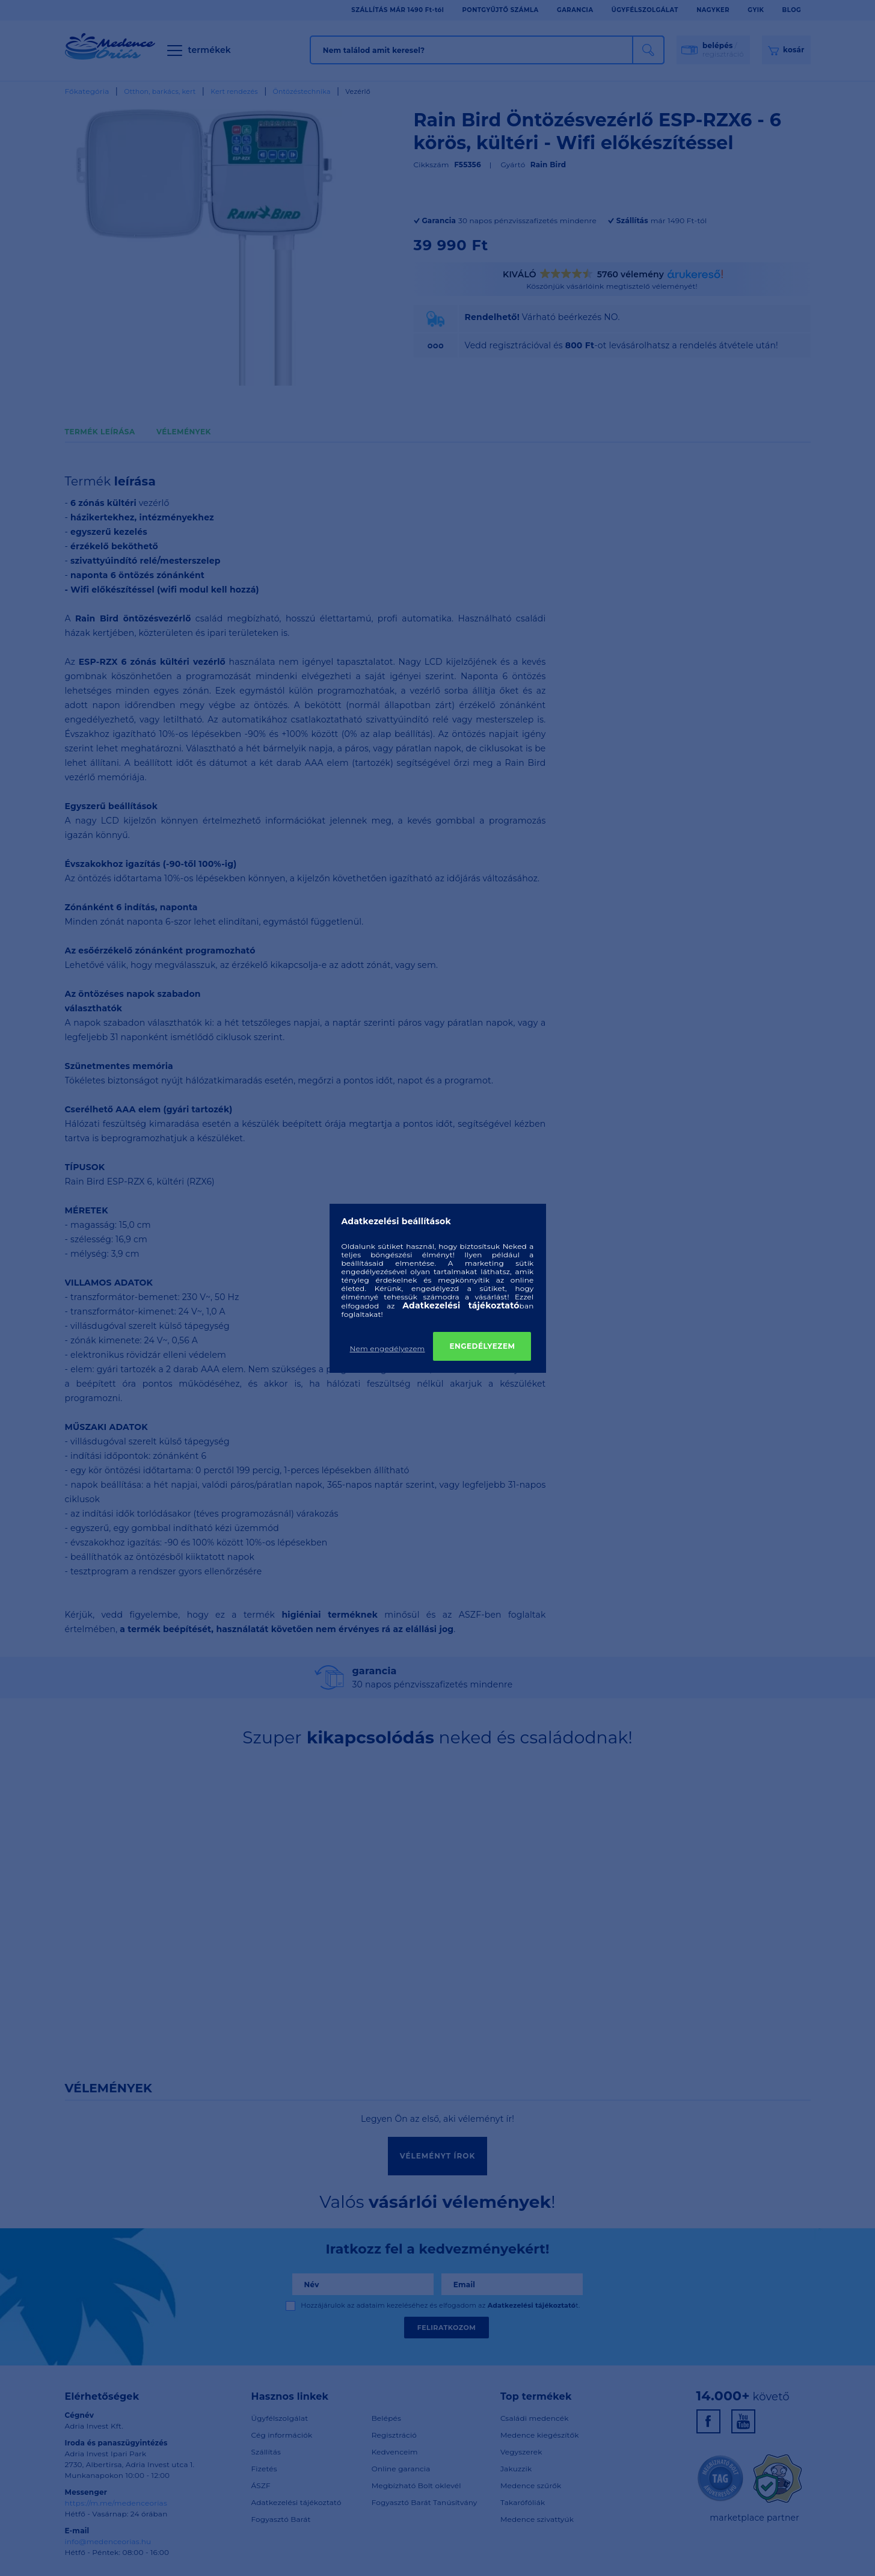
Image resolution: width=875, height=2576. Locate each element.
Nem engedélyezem (387, 1348)
